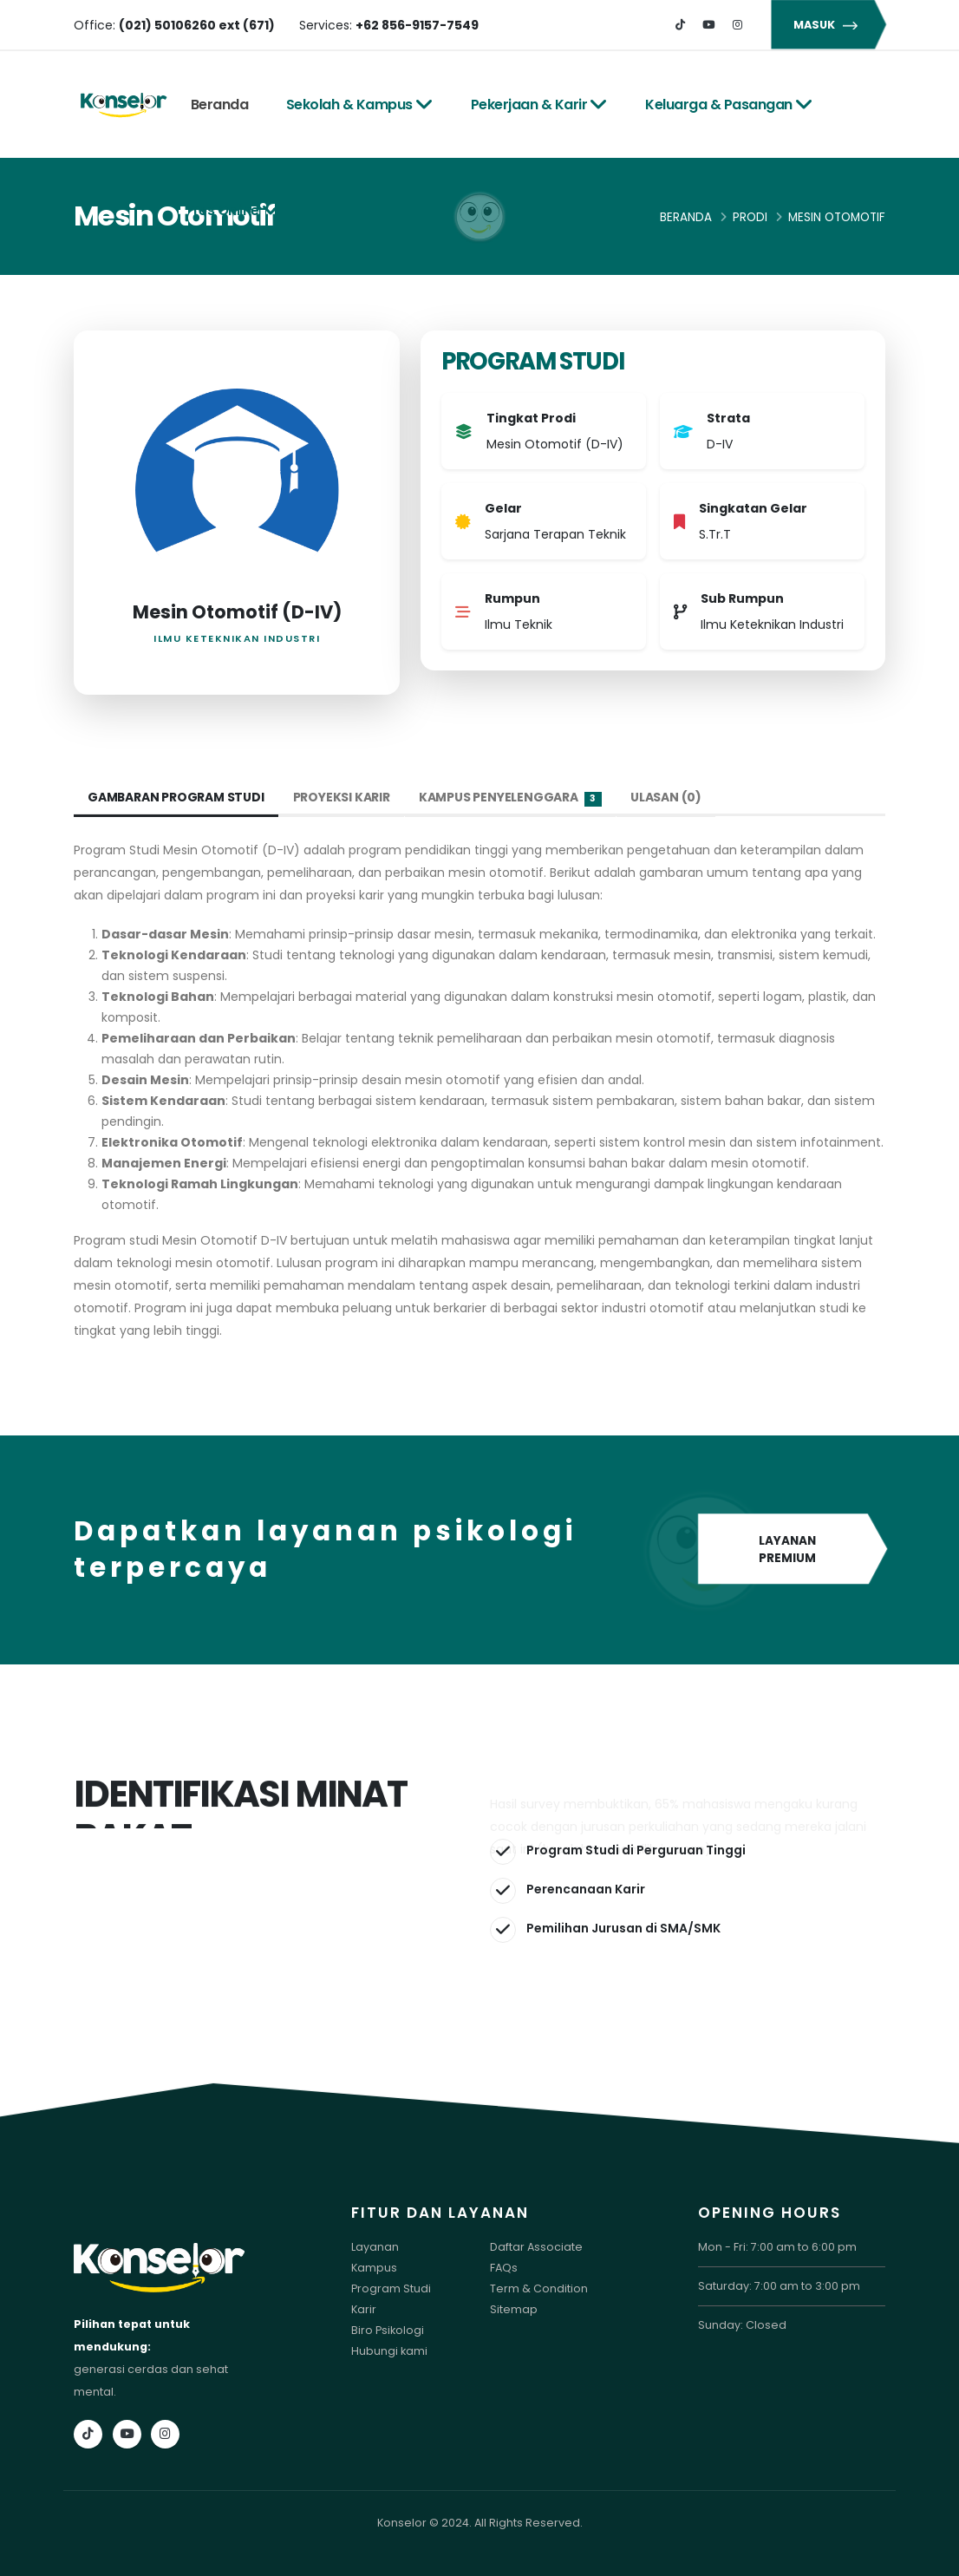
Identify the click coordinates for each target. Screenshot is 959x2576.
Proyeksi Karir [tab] (342, 797)
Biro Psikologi (387, 2330)
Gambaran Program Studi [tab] (176, 797)
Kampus (374, 2267)
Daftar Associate (536, 2246)
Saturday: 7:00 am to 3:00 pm (779, 2286)
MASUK (828, 24)
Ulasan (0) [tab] (666, 797)
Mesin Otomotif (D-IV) (237, 611)
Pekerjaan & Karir (539, 104)
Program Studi (391, 2288)
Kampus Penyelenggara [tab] (511, 797)
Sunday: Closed (742, 2325)
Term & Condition (539, 2288)
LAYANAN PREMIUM (791, 1550)
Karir (363, 2309)
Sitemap (514, 2309)
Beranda (220, 104)
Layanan (375, 2246)
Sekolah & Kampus (360, 104)
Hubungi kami (389, 2351)
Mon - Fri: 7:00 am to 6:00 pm (777, 2246)
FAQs (504, 2267)
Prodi (750, 217)
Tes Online (235, 210)
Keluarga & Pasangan (728, 104)
